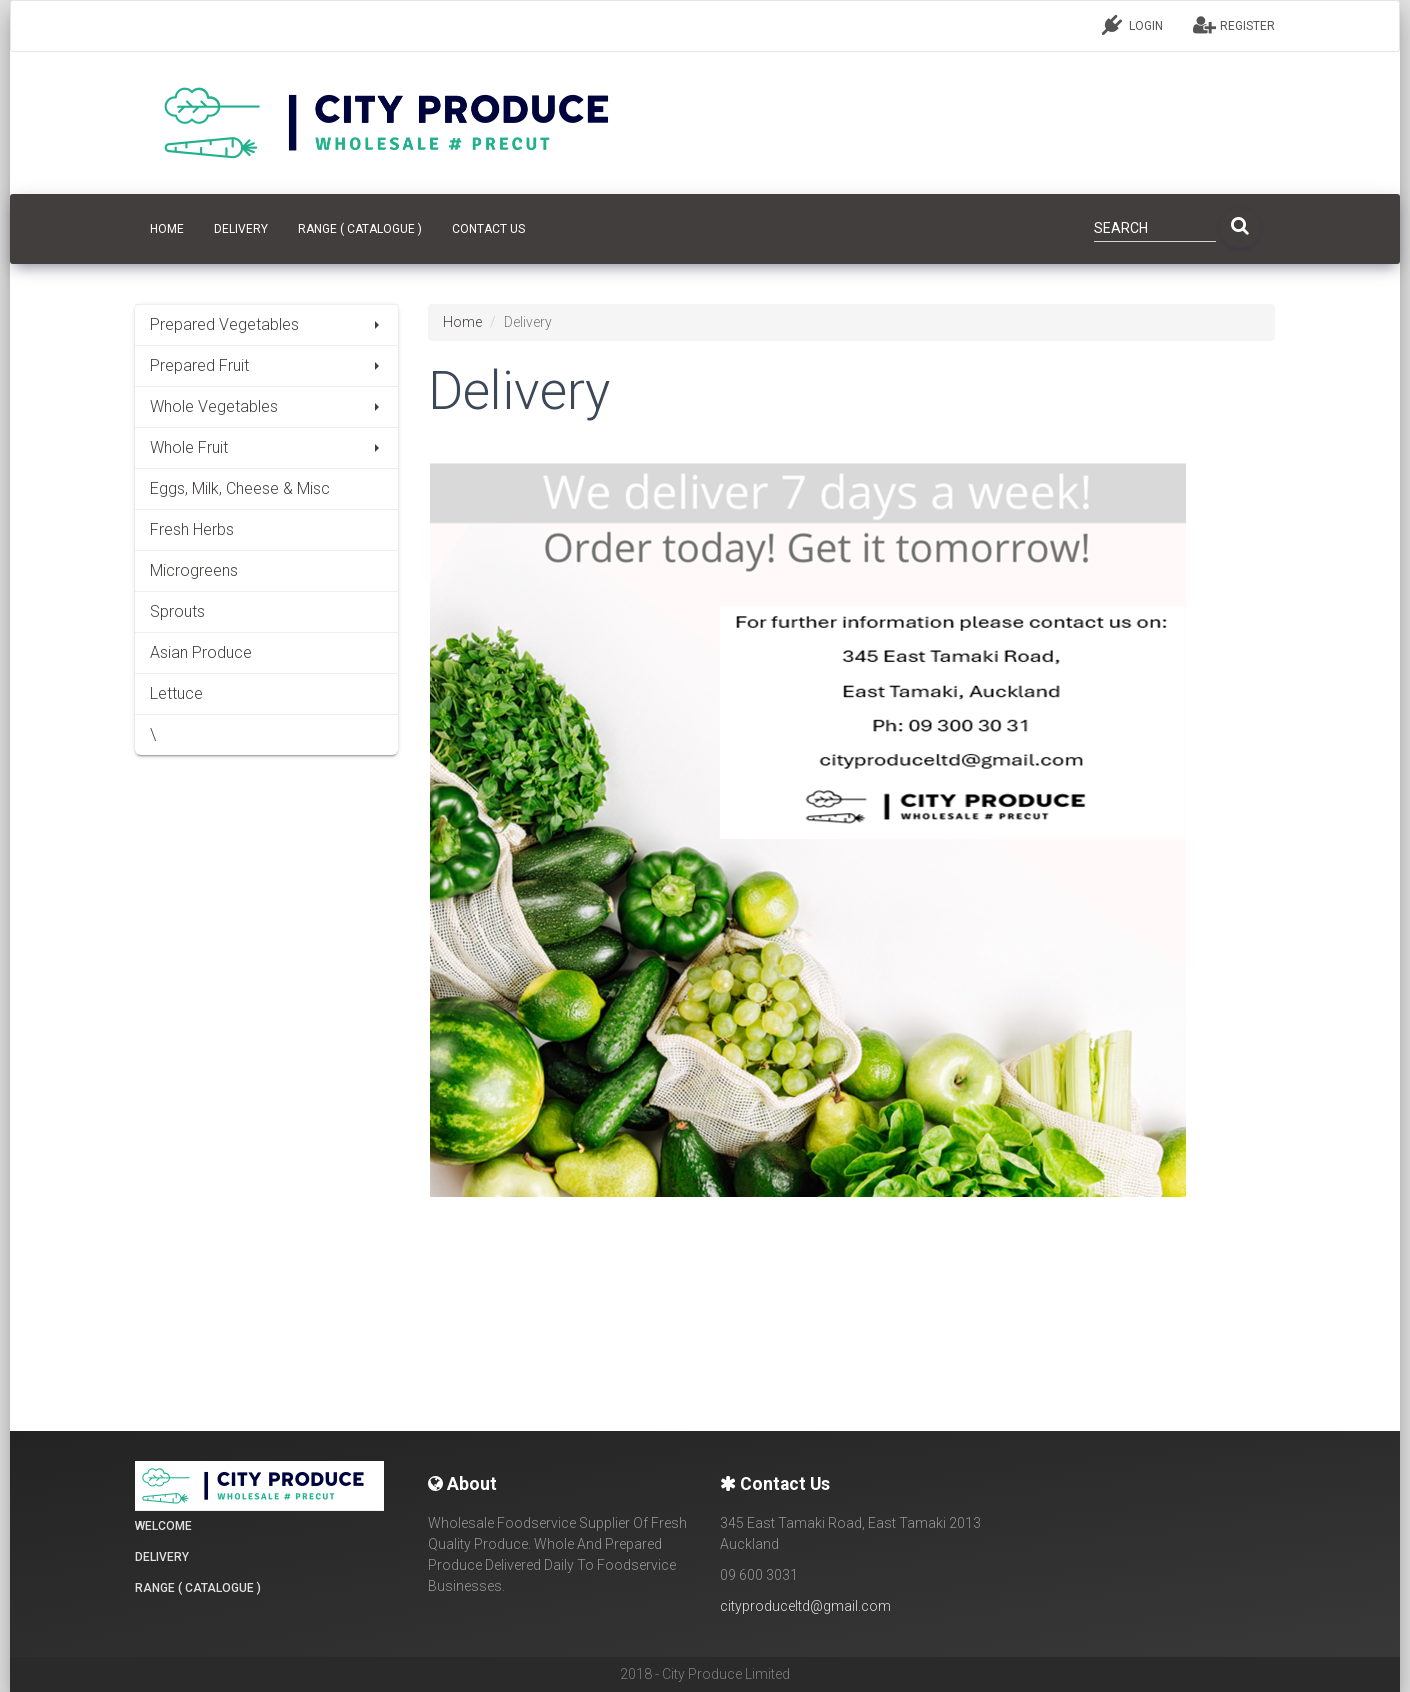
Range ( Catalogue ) (360, 229)
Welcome (163, 1526)
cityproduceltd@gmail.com (805, 1606)
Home (462, 322)
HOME (167, 229)
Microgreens (194, 570)
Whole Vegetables (266, 406)
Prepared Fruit (266, 365)
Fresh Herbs (192, 529)
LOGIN (1132, 25)
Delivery (241, 229)
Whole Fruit (266, 447)
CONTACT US (488, 229)
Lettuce (176, 693)
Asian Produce (201, 652)
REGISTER (1234, 25)
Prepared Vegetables (266, 324)
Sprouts (177, 611)
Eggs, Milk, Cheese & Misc (240, 488)
